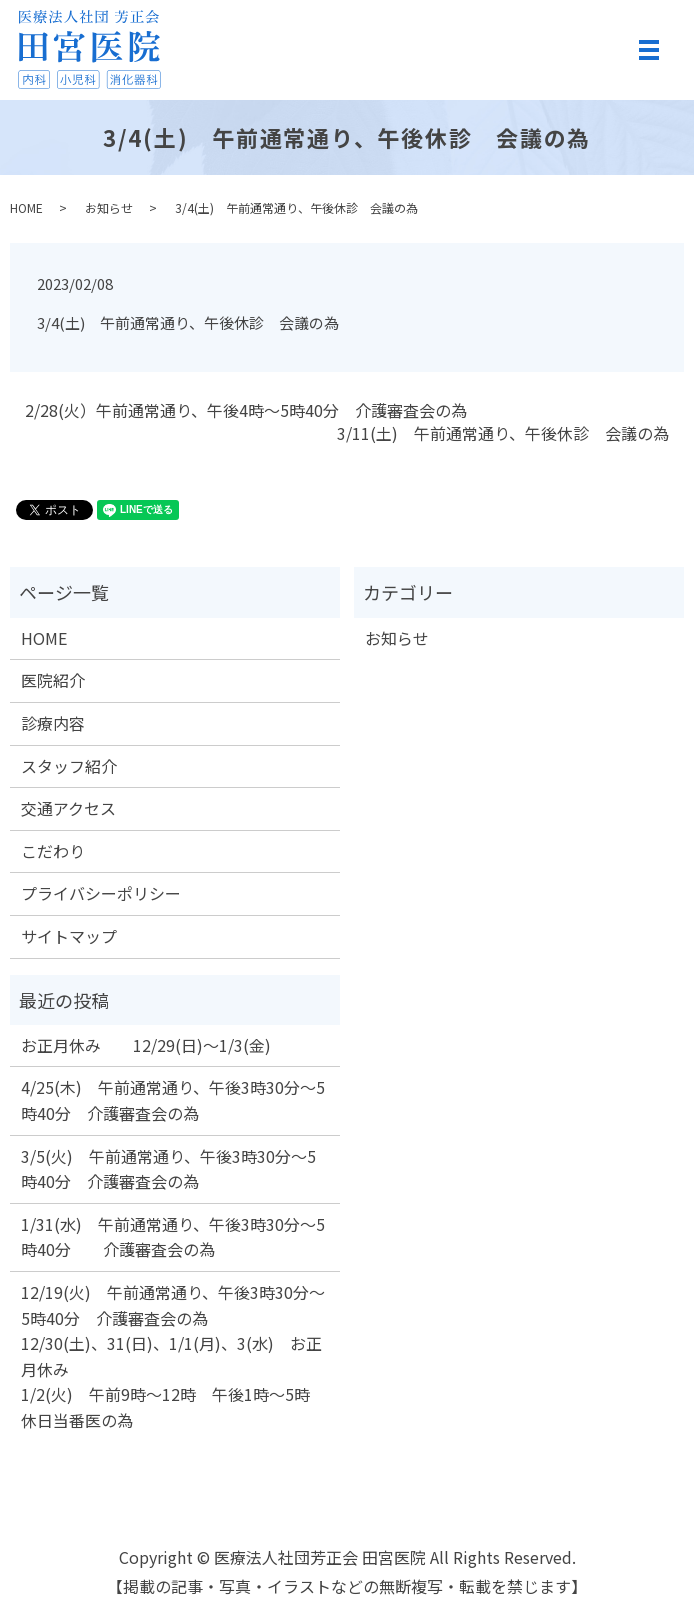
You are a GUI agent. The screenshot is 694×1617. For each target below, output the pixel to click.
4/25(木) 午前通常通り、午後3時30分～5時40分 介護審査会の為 (173, 1100)
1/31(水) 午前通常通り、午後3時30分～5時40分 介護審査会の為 (173, 1237)
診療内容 (53, 723)
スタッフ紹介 (69, 766)
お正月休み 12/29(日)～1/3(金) (146, 1045)
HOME (26, 207)
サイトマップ (69, 936)
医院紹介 (53, 680)
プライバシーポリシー (101, 893)
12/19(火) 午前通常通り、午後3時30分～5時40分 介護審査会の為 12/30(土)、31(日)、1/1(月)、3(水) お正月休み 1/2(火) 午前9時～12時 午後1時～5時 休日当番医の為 (173, 1356)
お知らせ (109, 207)
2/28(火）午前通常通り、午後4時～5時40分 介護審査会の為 (246, 410)
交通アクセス (68, 808)
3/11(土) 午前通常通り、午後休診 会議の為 (503, 433)
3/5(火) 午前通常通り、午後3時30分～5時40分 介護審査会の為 (168, 1169)
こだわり (53, 851)
